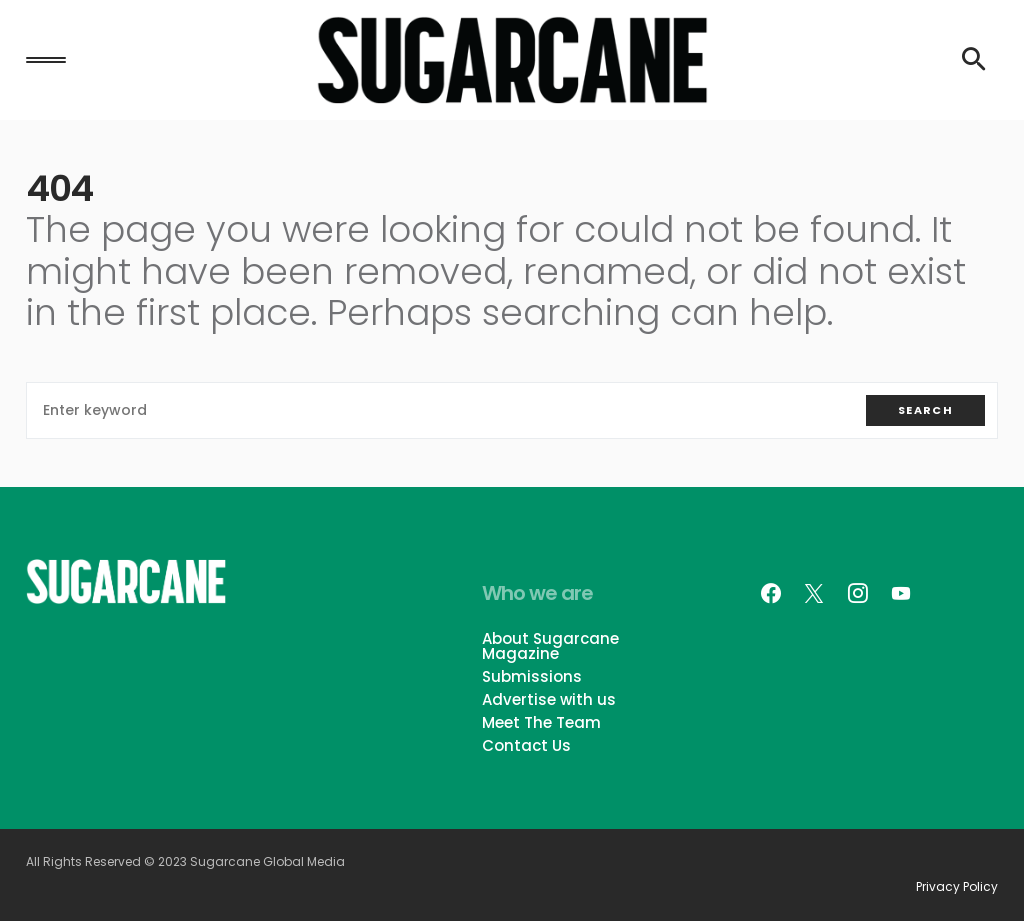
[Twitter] (814, 593)
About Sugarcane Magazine (550, 646)
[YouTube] (901, 593)
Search (925, 410)
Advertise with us (549, 699)
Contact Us (526, 745)
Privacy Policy (957, 887)
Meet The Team (541, 722)
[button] (46, 60)
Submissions (532, 676)
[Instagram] (858, 593)
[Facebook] (771, 593)
